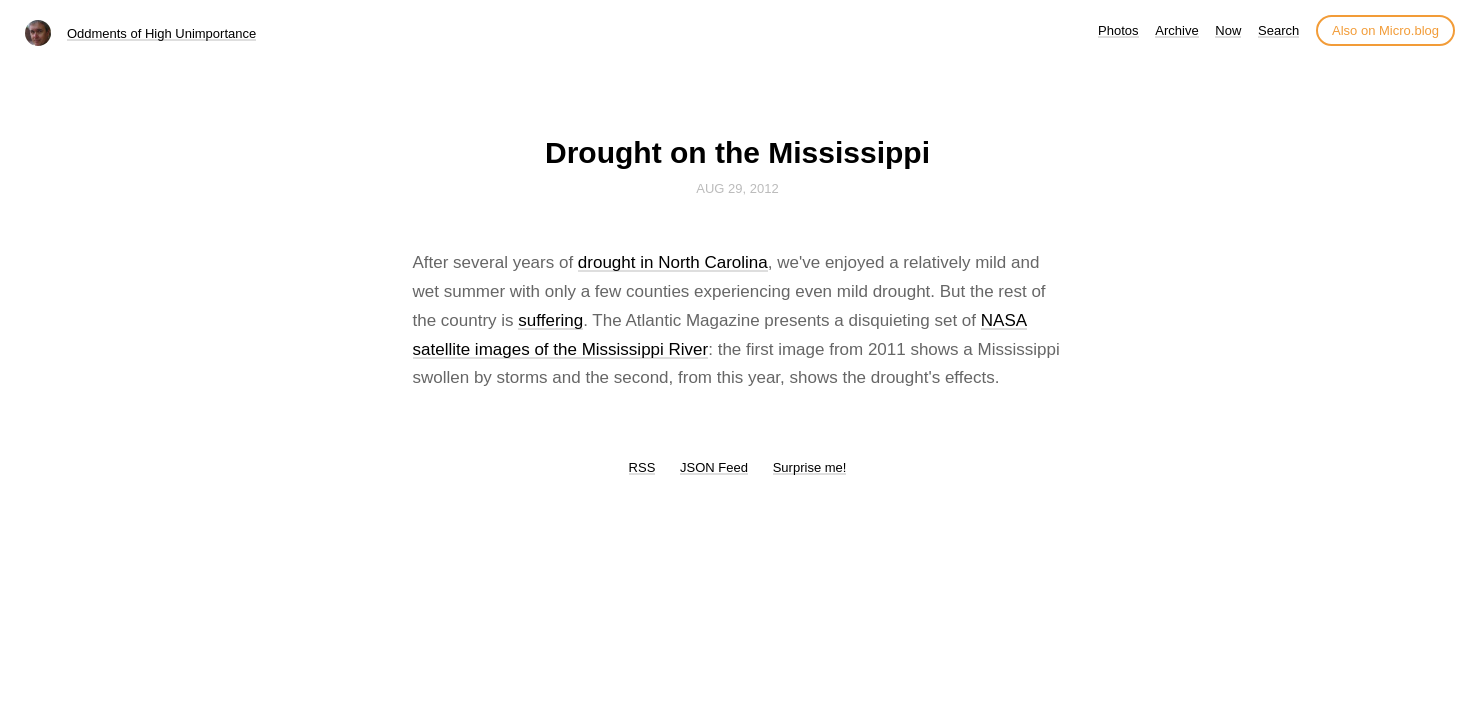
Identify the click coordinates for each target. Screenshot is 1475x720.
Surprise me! (810, 467)
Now (1228, 30)
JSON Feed (714, 467)
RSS (642, 467)
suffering (550, 320)
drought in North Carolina (673, 262)
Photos (1118, 30)
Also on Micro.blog (1385, 30)
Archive (1176, 30)
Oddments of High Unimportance (161, 33)
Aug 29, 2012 (737, 188)
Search (1278, 30)
